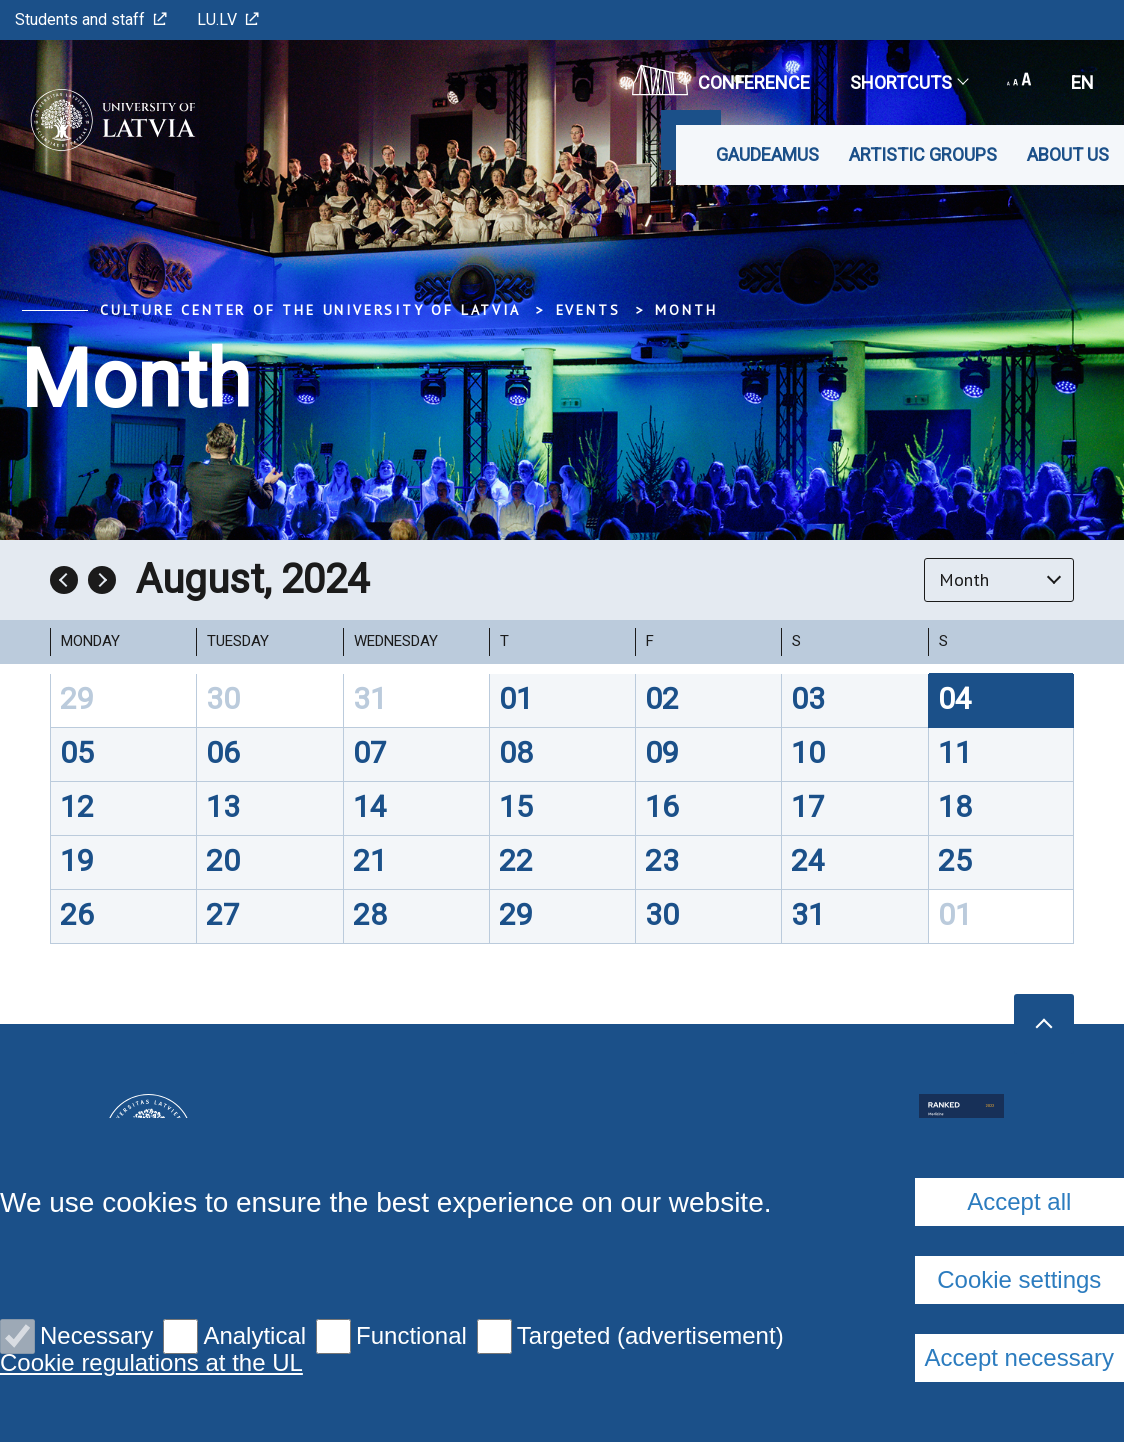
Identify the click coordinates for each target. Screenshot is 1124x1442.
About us (1068, 154)
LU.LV (228, 19)
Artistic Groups (923, 154)
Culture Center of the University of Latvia (310, 310)
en (1082, 82)
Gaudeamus (767, 154)
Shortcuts (908, 82)
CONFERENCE (721, 80)
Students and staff (91, 19)
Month (686, 310)
